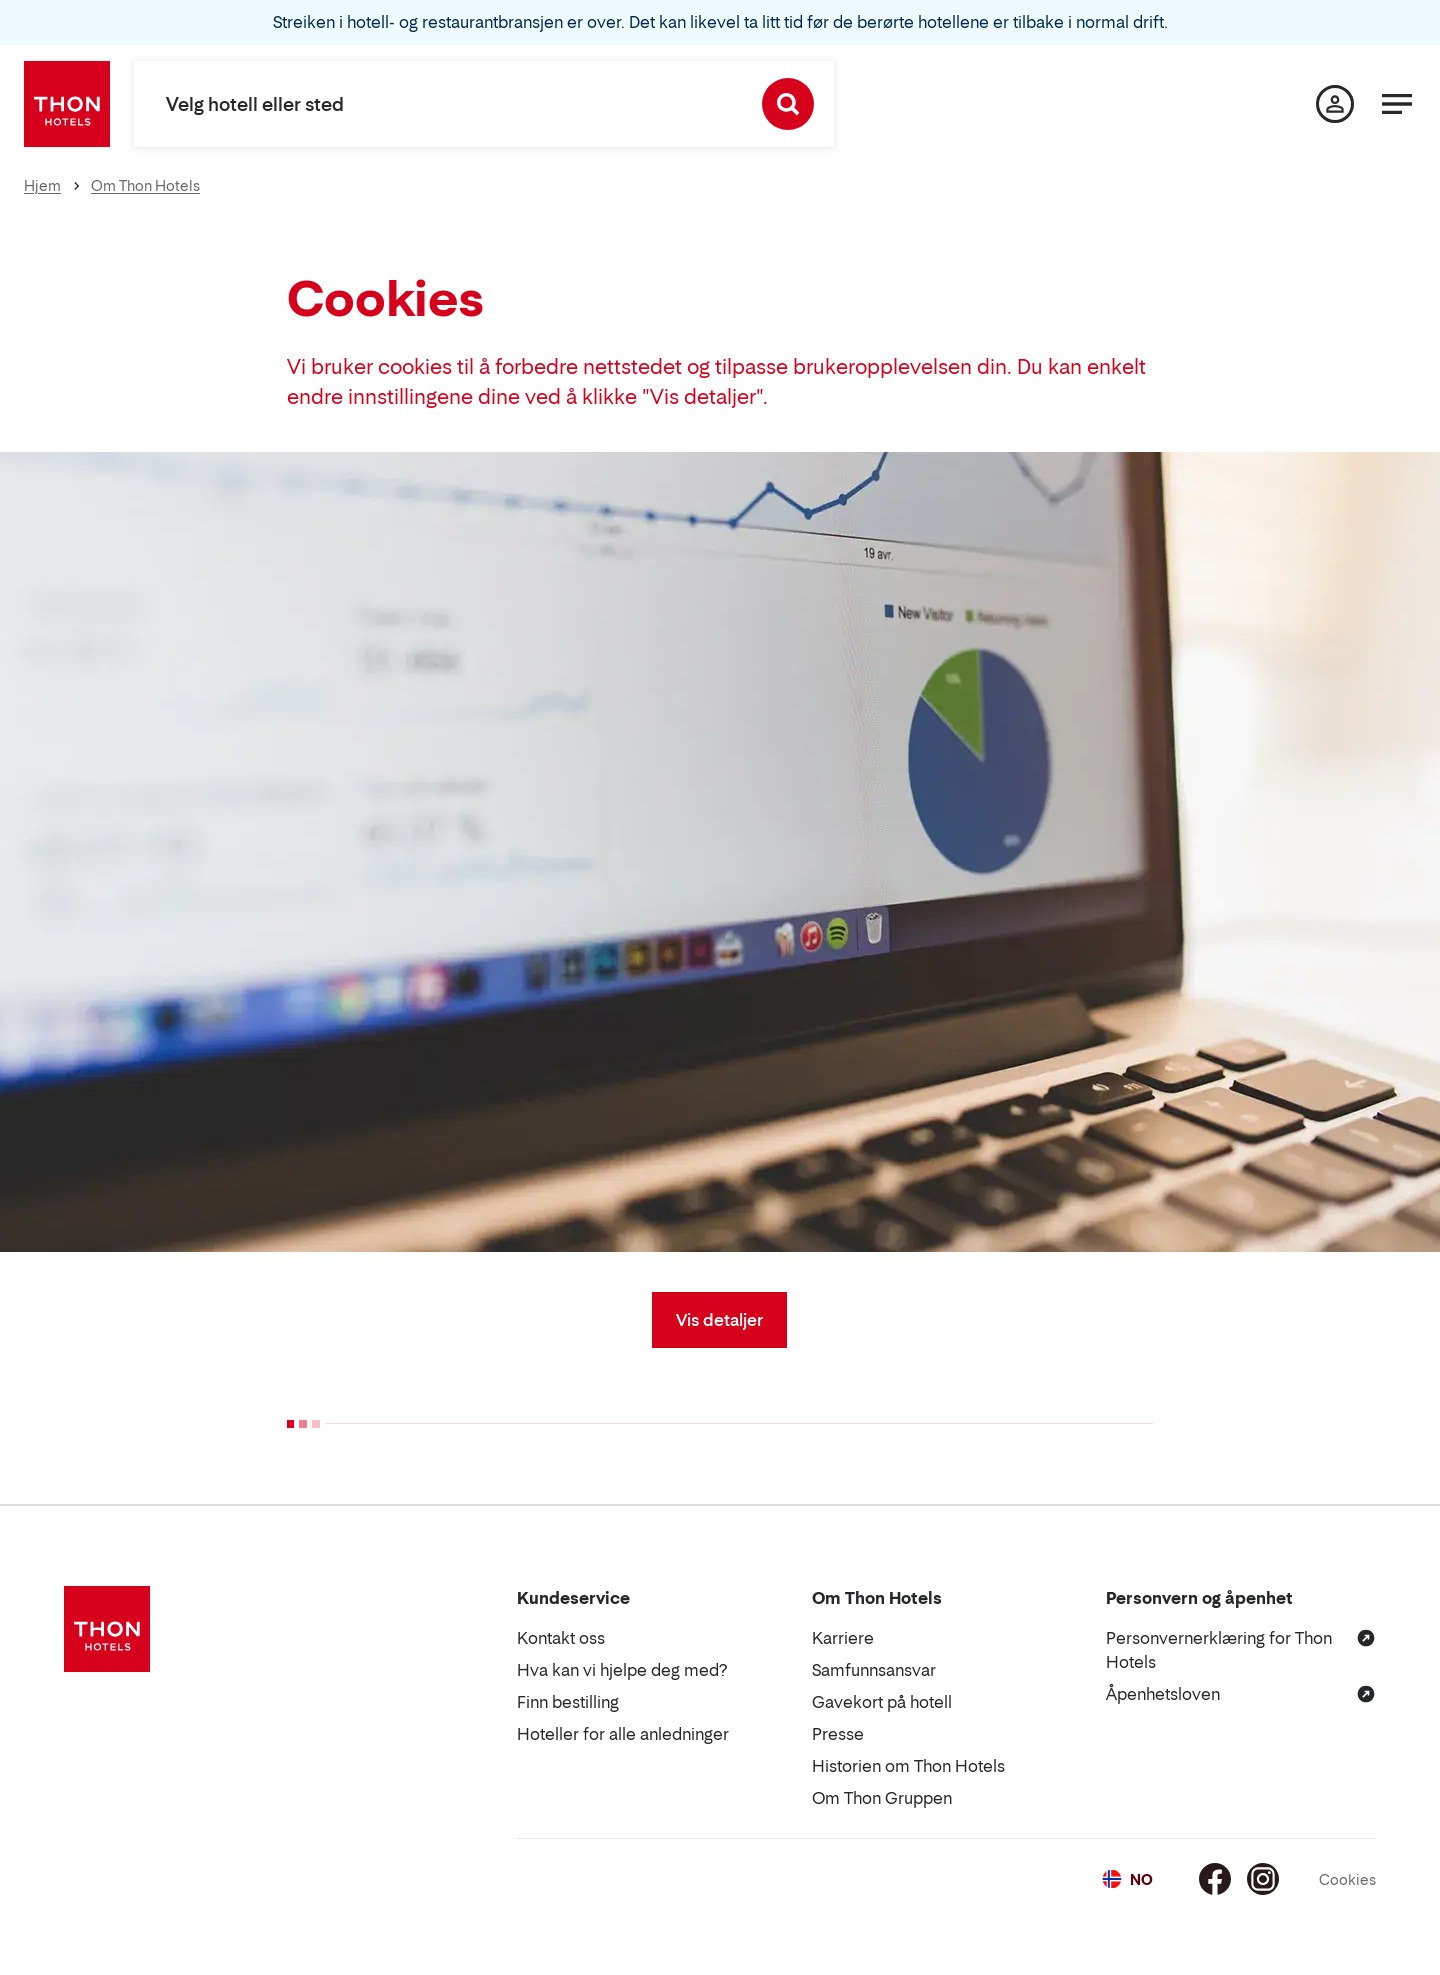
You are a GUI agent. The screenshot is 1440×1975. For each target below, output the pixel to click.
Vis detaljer (719, 1320)
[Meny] (1397, 104)
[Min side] (1335, 104)
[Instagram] (1263, 1879)
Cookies (1347, 1879)
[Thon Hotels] (67, 104)
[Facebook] (1215, 1879)
